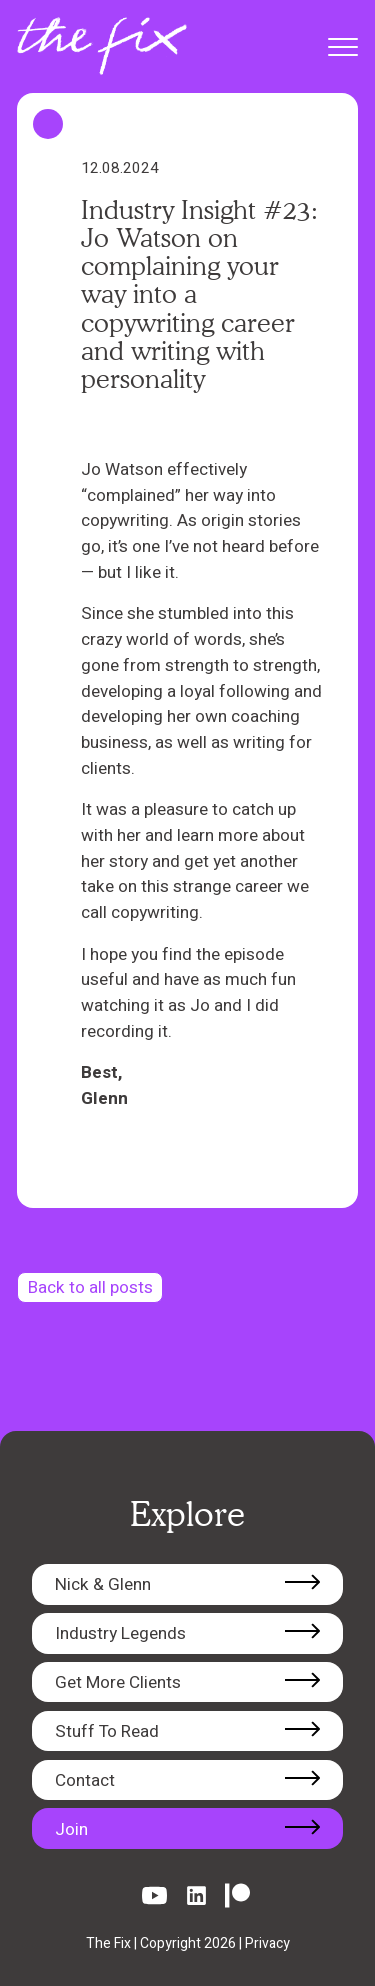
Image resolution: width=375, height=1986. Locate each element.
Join (71, 1829)
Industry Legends (120, 1633)
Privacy (267, 1943)
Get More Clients (118, 1682)
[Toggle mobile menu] (338, 47)
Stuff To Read (107, 1731)
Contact (85, 1780)
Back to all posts (90, 1287)
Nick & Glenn (103, 1584)
